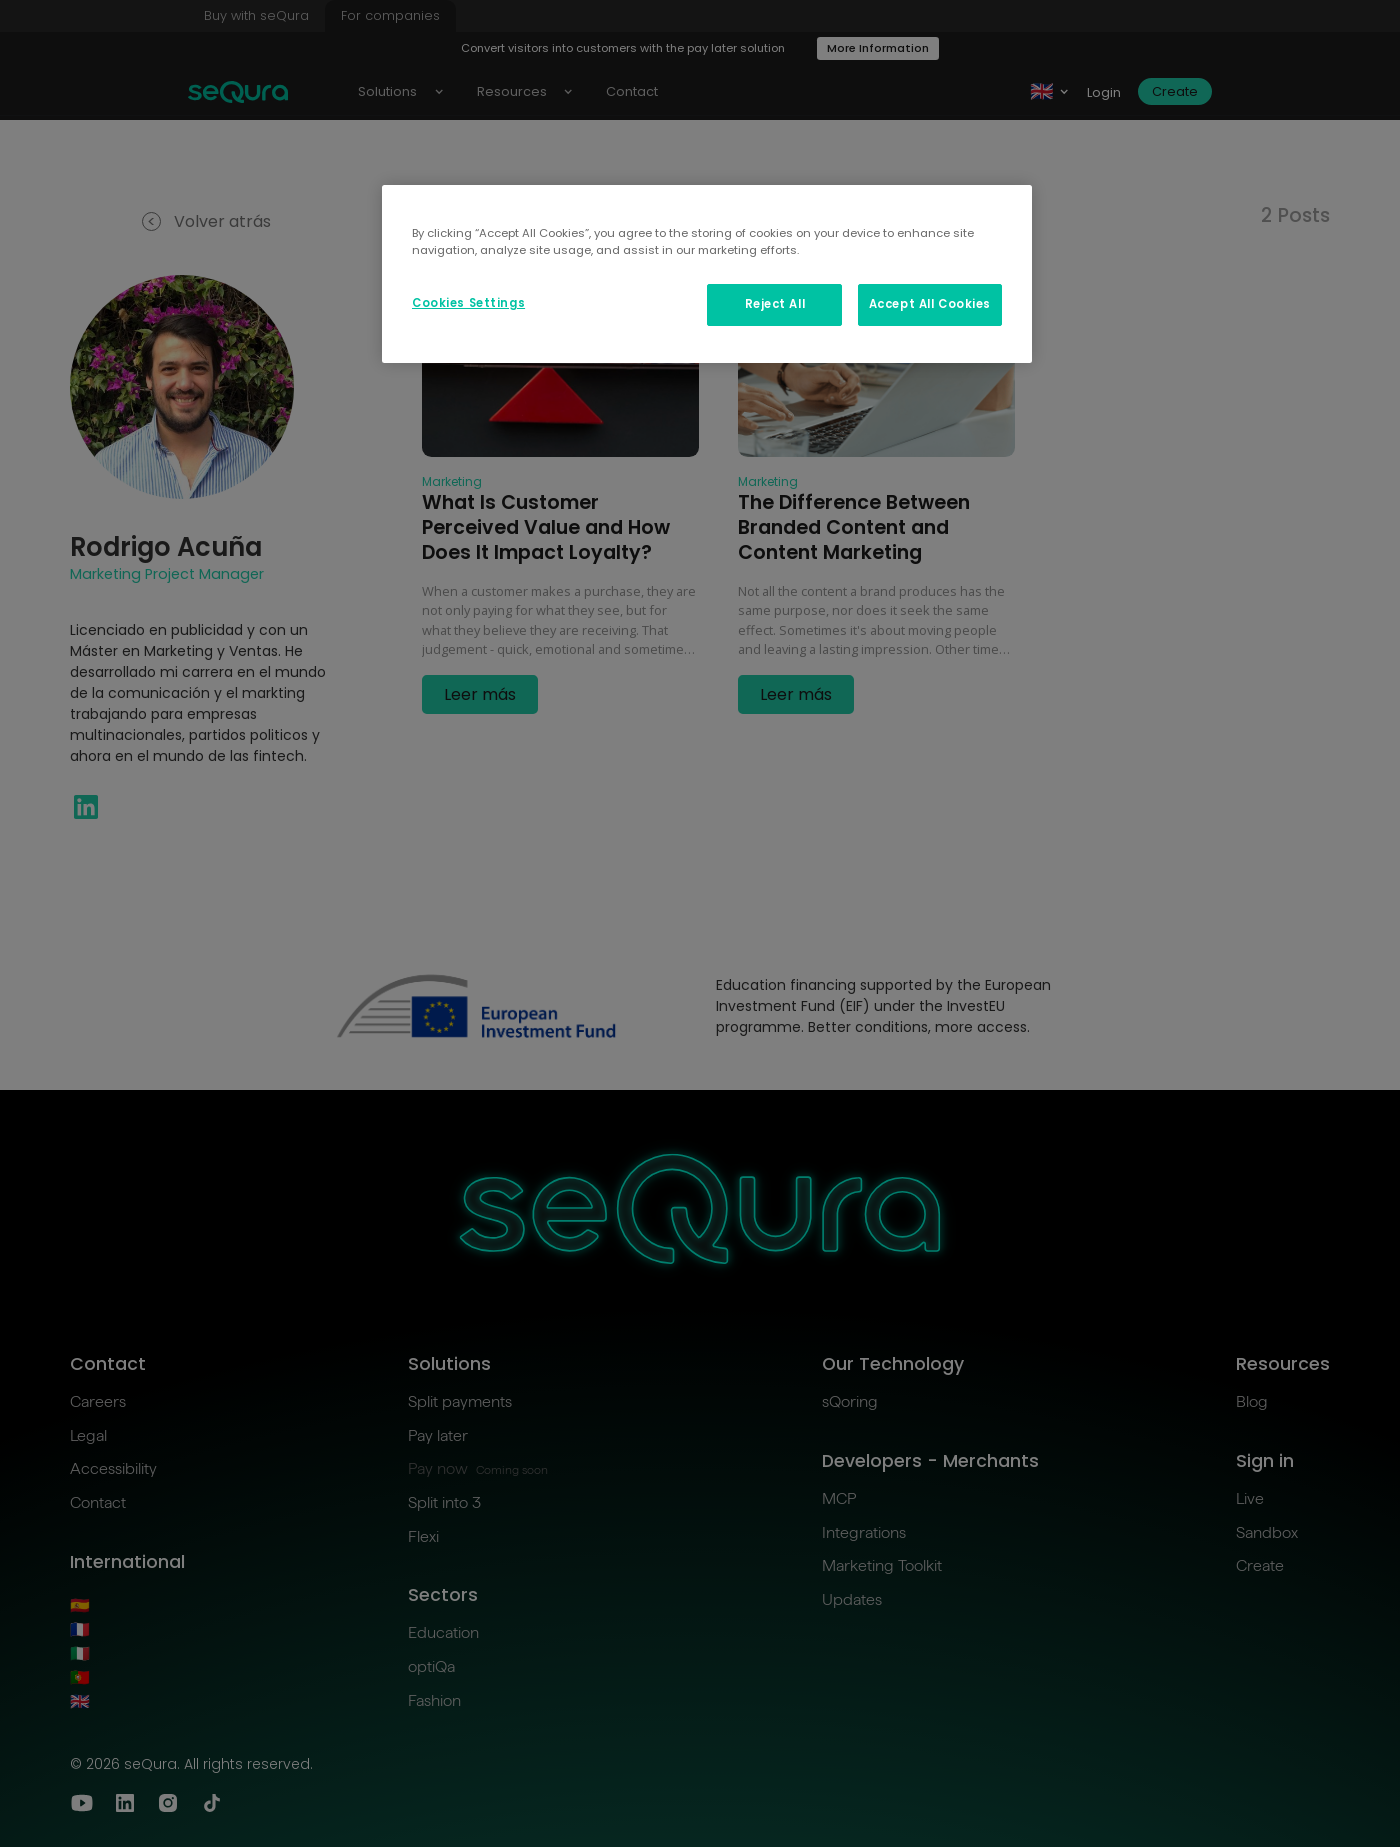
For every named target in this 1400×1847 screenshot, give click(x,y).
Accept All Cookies (930, 304)
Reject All (775, 304)
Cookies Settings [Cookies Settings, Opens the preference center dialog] (468, 303)
